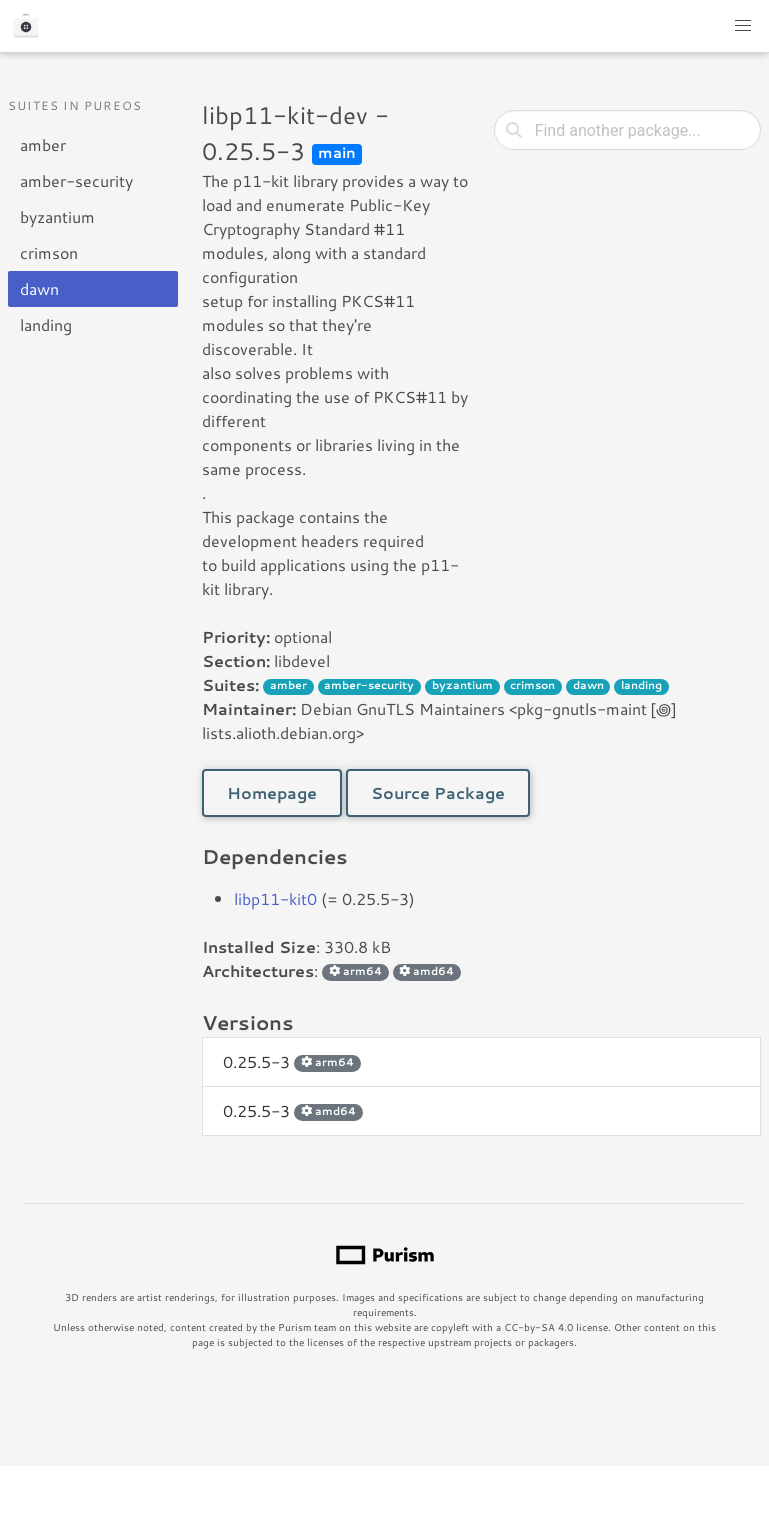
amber (43, 144)
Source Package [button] (438, 792)
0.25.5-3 (291, 1061)
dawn (39, 288)
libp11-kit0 (275, 898)
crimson (49, 252)
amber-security (76, 180)
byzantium (57, 216)
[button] (743, 26)
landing (46, 324)
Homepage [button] (272, 792)
